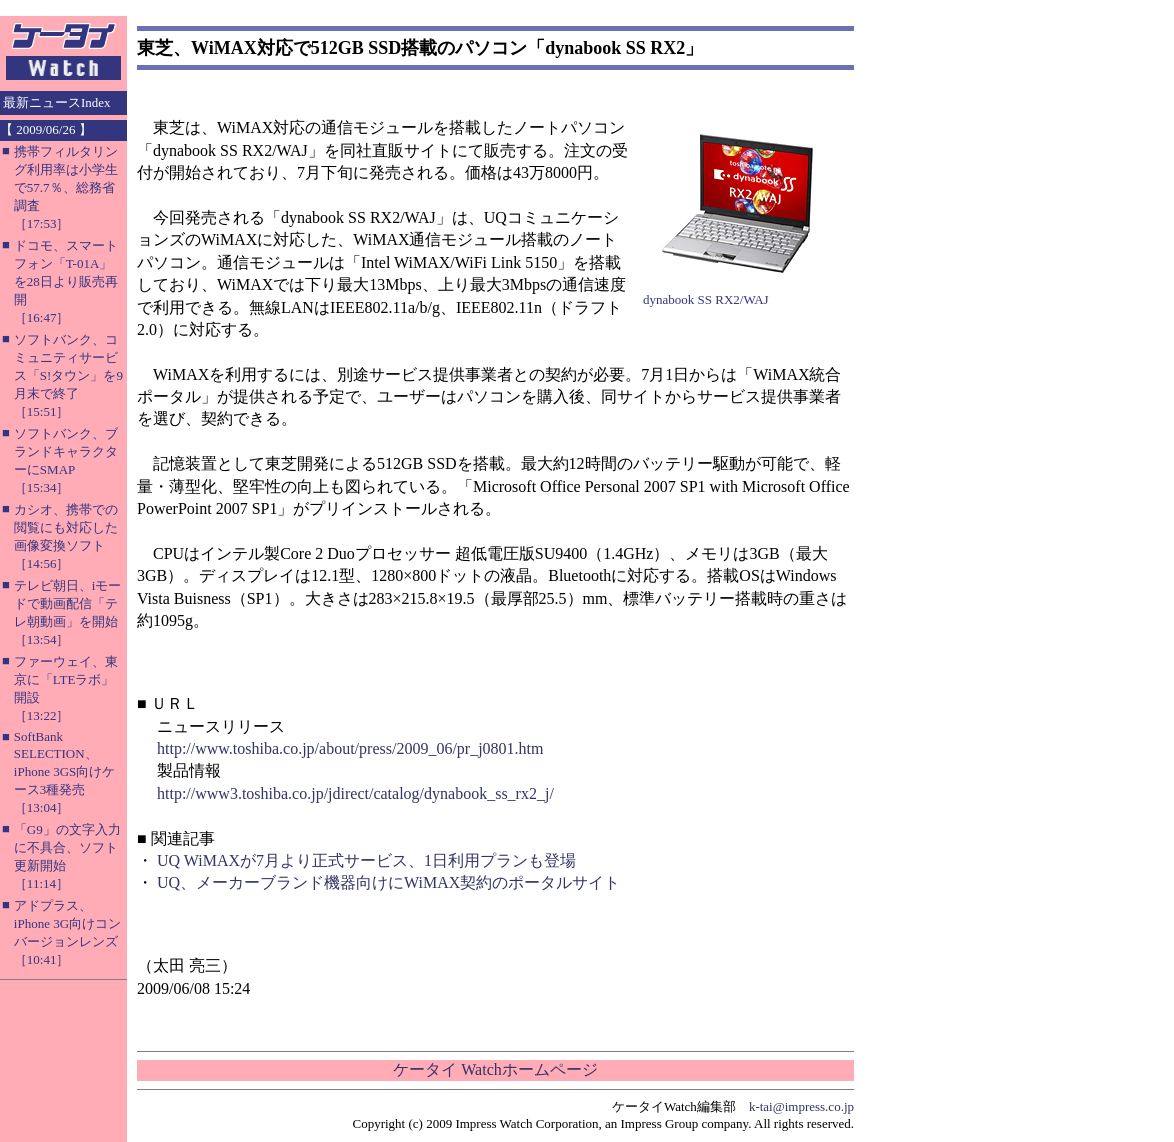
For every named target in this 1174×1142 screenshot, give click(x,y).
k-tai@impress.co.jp (801, 1106)
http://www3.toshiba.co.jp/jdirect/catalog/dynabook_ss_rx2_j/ (355, 793)
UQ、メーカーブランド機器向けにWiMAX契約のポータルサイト (388, 882)
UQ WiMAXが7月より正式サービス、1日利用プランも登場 (366, 860)
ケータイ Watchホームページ (495, 1069)
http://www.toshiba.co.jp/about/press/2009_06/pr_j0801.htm (350, 748)
